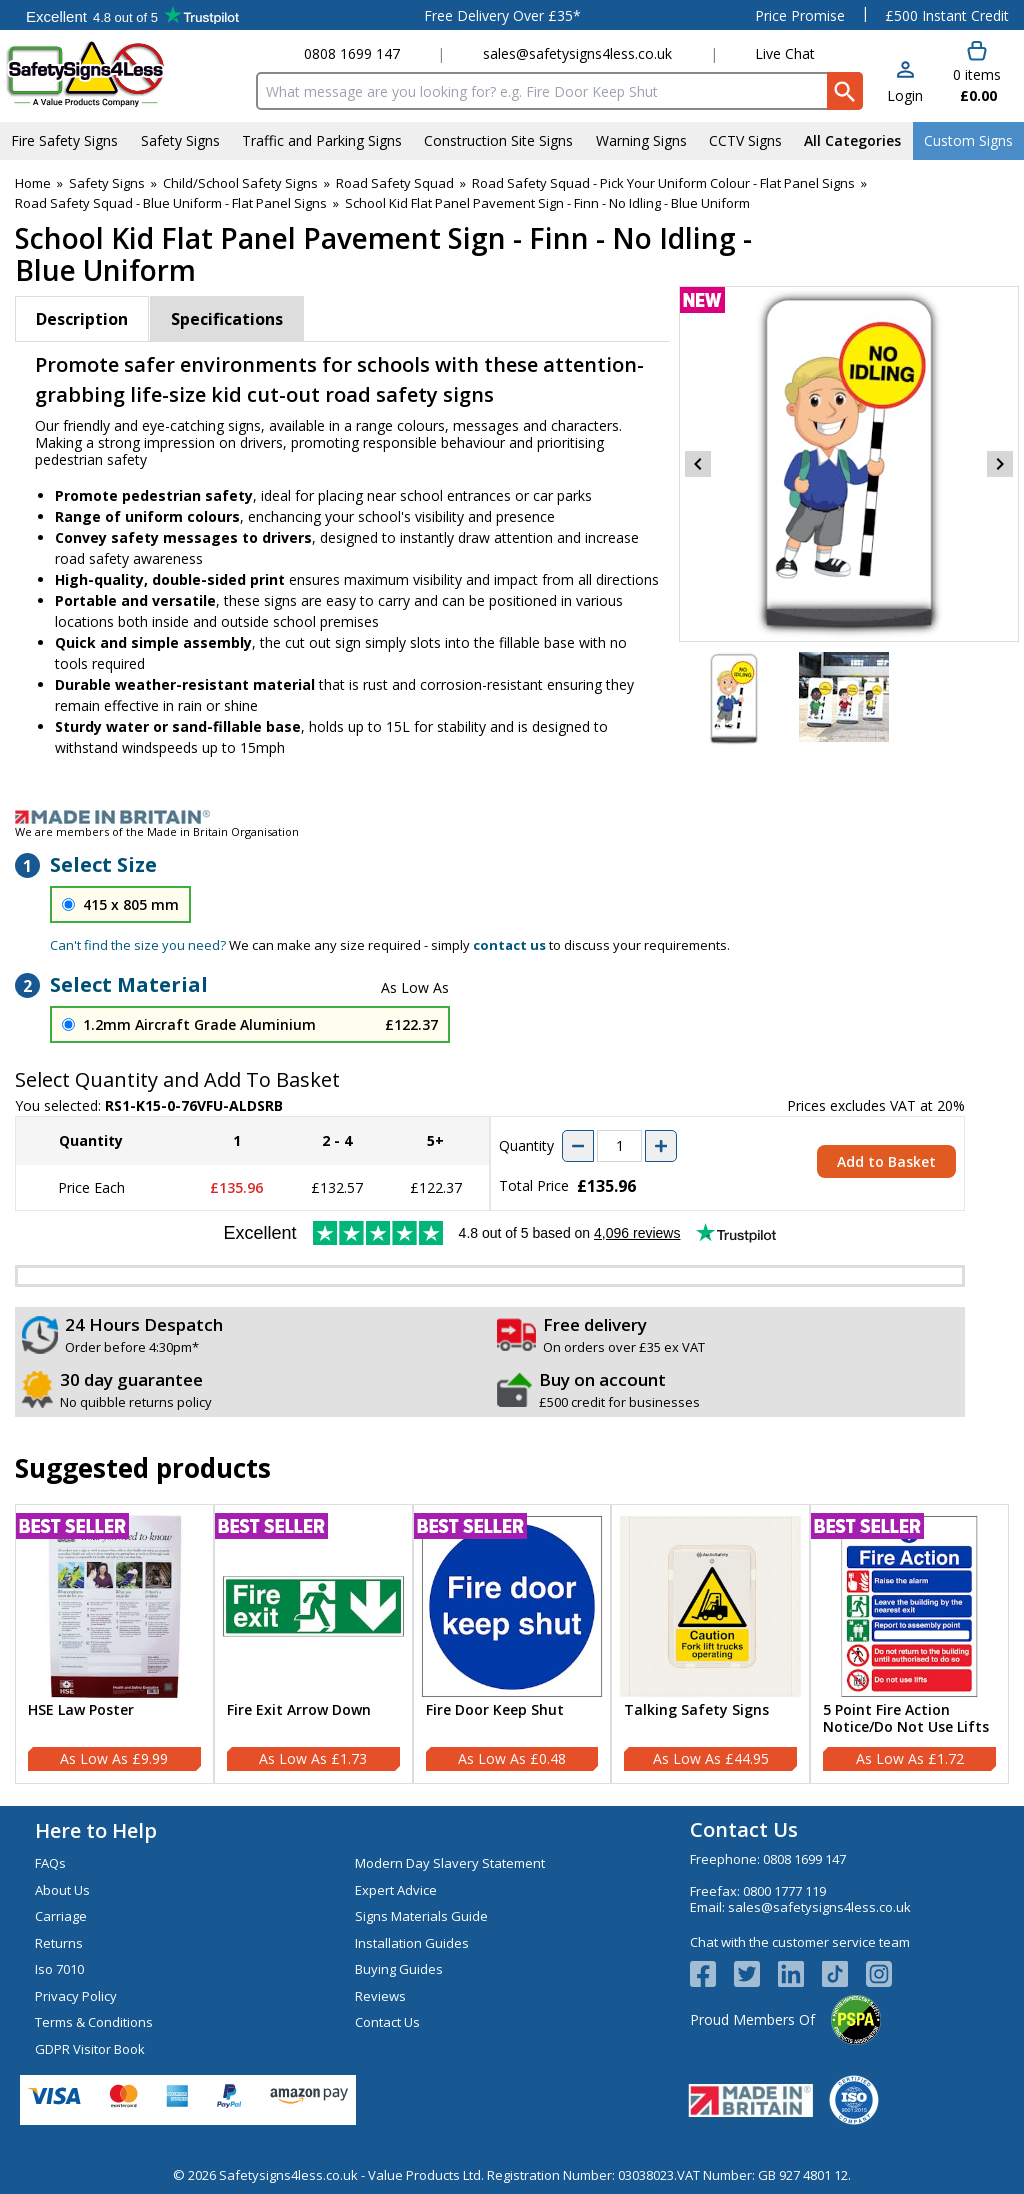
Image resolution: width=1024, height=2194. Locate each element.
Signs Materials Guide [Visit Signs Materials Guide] (421, 1916)
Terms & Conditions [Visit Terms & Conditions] (94, 2022)
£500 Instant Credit (947, 15)
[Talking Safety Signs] (710, 1644)
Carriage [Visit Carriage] (61, 1916)
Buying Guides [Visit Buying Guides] (399, 1969)
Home (33, 183)
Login (905, 95)
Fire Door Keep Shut (495, 1710)
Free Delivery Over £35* (502, 15)
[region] (114, 1606)
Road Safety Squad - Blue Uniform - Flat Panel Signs (171, 203)
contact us (509, 945)
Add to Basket (886, 1161)
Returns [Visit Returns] (59, 1943)
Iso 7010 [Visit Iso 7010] (59, 1969)
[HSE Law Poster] (114, 1644)
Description (82, 319)
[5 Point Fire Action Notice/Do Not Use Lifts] (909, 1644)
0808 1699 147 (352, 53)
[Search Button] (845, 91)
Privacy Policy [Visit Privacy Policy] (76, 1996)
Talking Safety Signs (696, 1710)
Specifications (227, 319)
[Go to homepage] (124, 73)
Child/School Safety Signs (240, 183)
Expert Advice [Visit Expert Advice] (396, 1890)
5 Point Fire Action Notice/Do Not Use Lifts (906, 1719)
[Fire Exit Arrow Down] (313, 1644)
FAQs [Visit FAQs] (50, 1863)
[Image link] (512, 817)
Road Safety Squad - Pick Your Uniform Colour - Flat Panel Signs (663, 183)
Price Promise (800, 15)
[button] (905, 83)
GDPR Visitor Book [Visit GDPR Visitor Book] (90, 2049)
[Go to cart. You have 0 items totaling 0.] (976, 73)
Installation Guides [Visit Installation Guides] (412, 1943)
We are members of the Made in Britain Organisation (157, 831)
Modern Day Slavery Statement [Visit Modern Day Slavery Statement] (450, 1863)
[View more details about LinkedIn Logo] (800, 1974)
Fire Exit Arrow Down (299, 1710)
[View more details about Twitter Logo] (756, 1974)
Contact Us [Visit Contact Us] (387, 2022)
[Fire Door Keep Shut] (512, 1644)
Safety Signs (107, 183)
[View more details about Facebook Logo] (712, 1974)
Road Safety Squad (395, 183)
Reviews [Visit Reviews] (380, 1996)
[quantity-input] (619, 1146)
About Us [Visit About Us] (62, 1890)
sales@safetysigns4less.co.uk (577, 53)
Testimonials (132, 15)
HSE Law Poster (81, 1710)
